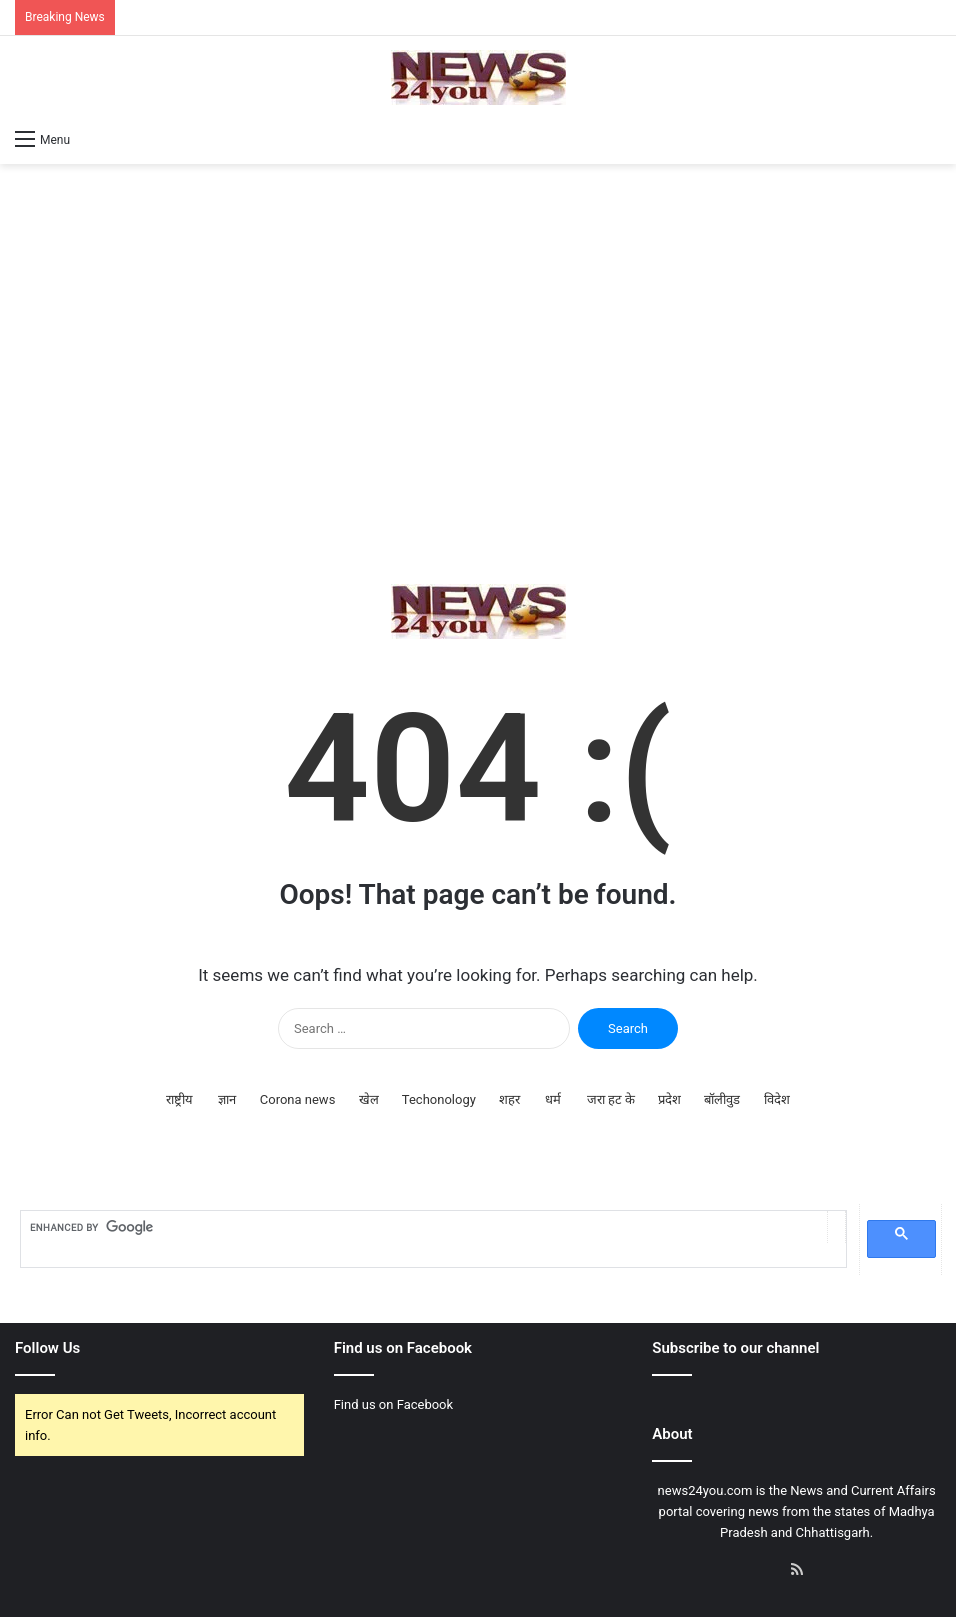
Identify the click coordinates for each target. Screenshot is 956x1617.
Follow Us (47, 1348)
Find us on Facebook (393, 1404)
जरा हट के (611, 1099)
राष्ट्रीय (179, 1099)
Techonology (439, 1099)
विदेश (777, 1099)
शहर (509, 1099)
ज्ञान (227, 1099)
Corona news (298, 1099)
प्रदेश (669, 1099)
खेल (369, 1099)
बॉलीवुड (722, 1099)
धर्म (553, 1099)
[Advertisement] (478, 374)
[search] (423, 1227)
